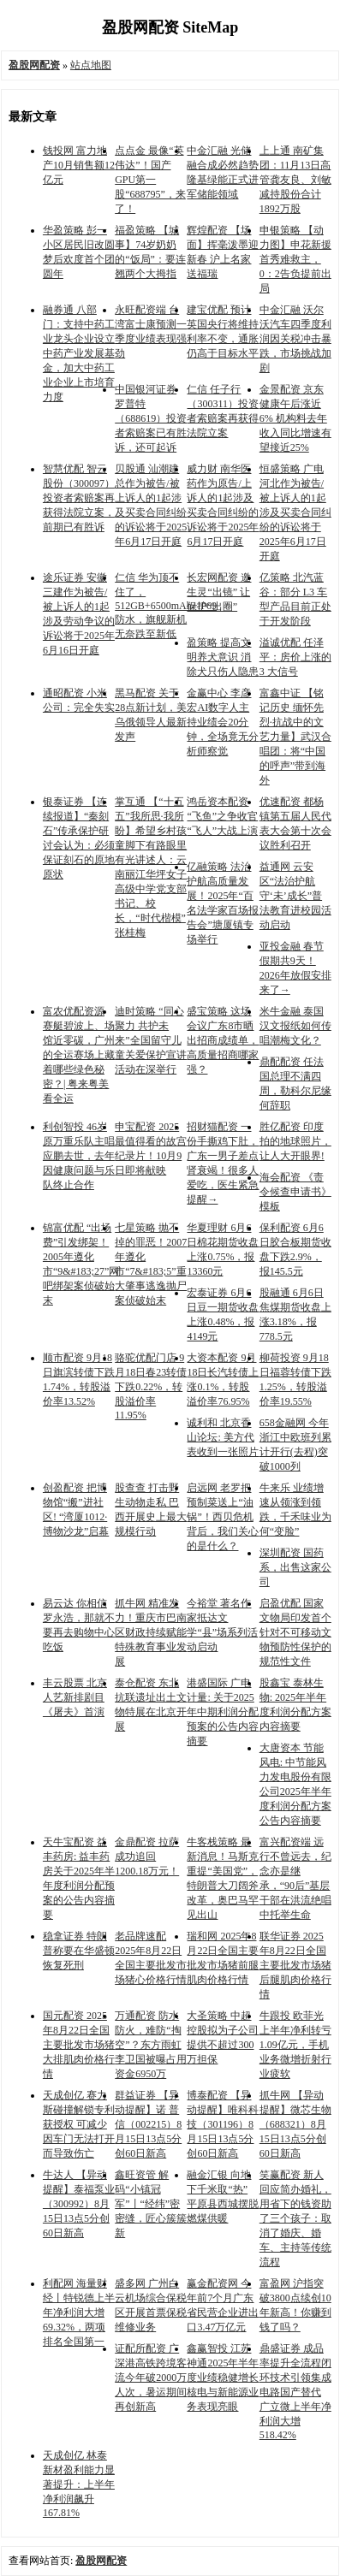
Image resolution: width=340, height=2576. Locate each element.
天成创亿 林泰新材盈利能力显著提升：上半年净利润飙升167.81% (79, 2484)
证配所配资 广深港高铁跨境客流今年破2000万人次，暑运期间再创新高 (151, 2377)
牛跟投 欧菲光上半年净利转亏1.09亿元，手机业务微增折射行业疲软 (295, 2045)
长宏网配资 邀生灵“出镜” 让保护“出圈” (219, 592)
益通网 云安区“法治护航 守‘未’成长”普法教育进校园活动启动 (295, 896)
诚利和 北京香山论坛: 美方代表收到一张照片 (223, 1437)
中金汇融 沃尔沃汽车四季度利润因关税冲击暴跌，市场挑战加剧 (295, 339)
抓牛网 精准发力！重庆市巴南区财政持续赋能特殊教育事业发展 (151, 1632)
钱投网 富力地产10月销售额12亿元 (79, 165)
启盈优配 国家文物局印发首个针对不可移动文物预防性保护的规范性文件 (295, 1632)
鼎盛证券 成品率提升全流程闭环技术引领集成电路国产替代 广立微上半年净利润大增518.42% (295, 2391)
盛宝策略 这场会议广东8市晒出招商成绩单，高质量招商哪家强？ (223, 1040)
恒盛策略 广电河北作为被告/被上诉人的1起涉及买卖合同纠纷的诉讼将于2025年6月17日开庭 (295, 512)
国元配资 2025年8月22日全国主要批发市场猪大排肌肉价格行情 (79, 2045)
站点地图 (90, 65)
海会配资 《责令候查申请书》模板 (295, 1191)
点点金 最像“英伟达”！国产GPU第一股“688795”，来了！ (150, 180)
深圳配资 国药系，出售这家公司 (295, 1567)
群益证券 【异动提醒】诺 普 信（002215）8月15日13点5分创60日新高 (148, 2124)
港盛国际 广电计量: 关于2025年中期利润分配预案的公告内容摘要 (223, 1712)
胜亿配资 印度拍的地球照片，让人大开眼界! (295, 1141)
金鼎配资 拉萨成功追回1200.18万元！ (147, 1856)
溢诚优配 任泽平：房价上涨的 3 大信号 (295, 657)
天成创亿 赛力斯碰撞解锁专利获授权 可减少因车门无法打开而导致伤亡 (79, 2124)
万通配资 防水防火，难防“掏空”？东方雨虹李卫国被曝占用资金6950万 (151, 2045)
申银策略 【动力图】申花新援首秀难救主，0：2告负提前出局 (295, 259)
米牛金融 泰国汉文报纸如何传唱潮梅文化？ (295, 1025)
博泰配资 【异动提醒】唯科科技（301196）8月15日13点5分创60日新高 (223, 2124)
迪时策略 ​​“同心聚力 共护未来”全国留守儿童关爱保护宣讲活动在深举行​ (151, 1040)
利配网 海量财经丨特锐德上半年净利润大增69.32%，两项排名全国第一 (79, 2312)
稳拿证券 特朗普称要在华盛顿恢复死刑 (79, 1950)
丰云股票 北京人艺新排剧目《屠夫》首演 (75, 1697)
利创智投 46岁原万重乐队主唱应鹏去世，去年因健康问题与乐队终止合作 (79, 1156)
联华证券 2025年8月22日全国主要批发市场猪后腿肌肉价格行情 (295, 1965)
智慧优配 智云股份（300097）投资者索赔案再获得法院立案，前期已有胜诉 (79, 498)
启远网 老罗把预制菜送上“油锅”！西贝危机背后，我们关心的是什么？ (223, 1517)
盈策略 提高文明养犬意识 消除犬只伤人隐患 (223, 657)
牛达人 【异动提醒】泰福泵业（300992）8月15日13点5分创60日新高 (79, 2204)
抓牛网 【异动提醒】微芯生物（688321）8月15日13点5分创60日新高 (295, 2124)
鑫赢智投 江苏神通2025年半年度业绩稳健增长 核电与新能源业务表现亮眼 (223, 2377)
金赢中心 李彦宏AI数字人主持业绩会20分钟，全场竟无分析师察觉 (223, 722)
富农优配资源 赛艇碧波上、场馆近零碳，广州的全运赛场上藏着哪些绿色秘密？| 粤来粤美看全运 (79, 1054)
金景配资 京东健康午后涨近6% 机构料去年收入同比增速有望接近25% (295, 418)
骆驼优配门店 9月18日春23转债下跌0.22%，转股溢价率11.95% (151, 1386)
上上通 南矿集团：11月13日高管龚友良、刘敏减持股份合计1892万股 (295, 180)
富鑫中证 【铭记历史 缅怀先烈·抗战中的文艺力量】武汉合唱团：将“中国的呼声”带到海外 (295, 736)
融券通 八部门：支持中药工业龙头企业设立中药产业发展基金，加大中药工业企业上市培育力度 (79, 353)
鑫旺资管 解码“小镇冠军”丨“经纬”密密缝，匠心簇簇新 (151, 2204)
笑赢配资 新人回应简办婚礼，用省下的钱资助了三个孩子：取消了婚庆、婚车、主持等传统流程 (295, 2218)
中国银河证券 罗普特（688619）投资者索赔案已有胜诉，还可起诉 (151, 418)
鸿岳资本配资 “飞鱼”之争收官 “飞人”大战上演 (222, 816)
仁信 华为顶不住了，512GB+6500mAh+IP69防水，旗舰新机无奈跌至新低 (166, 605)
